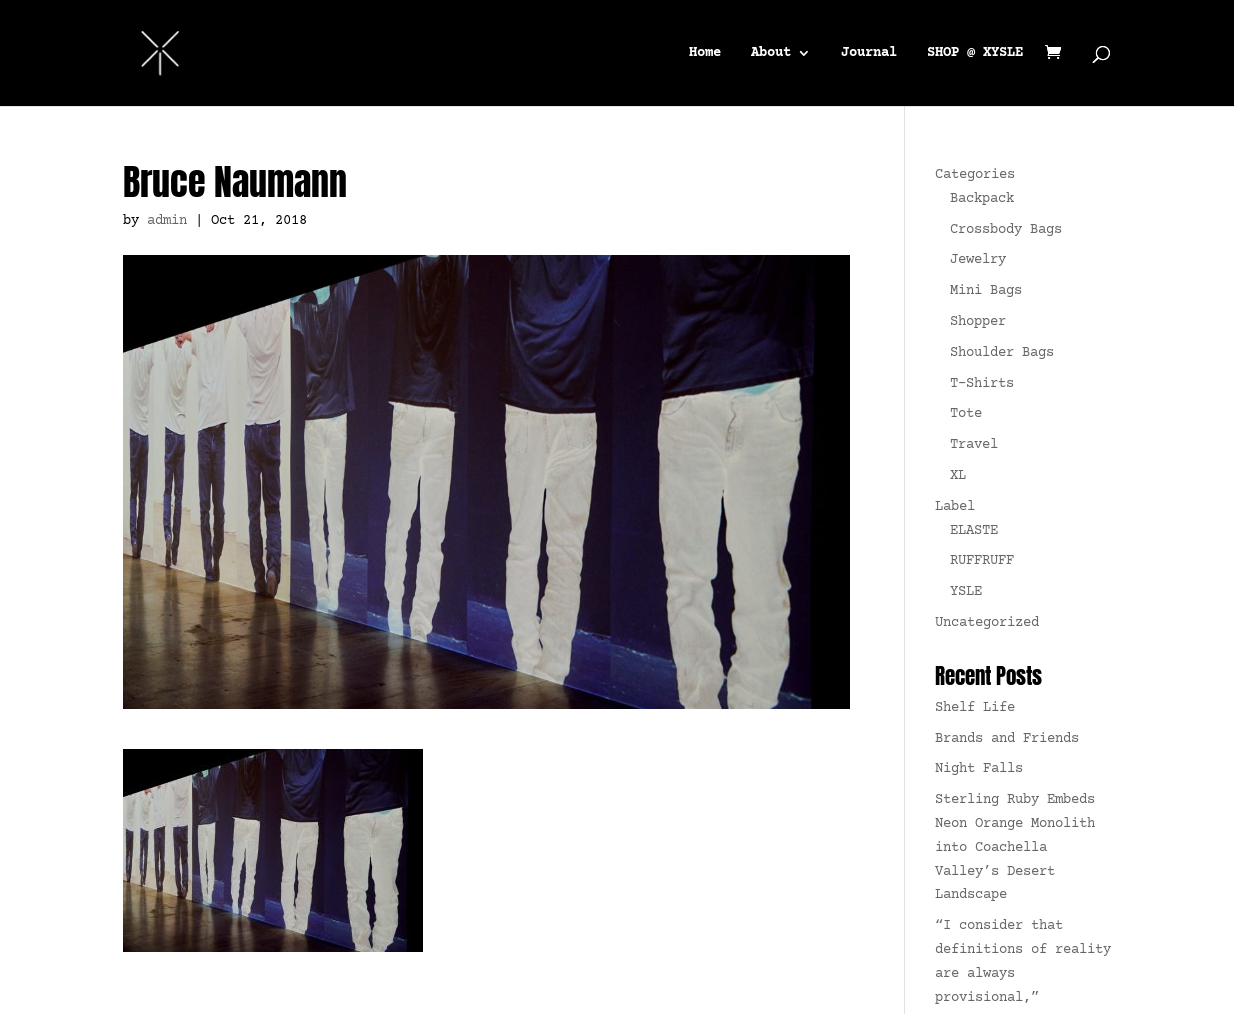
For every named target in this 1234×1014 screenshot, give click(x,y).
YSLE (966, 592)
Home (705, 53)
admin (167, 221)
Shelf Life (975, 708)
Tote (966, 414)
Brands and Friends (1007, 739)
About (771, 53)
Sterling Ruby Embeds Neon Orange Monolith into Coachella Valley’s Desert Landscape (1015, 847)
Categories (975, 175)
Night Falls (979, 769)
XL (958, 476)
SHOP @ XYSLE (975, 53)
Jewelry (978, 260)
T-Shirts (982, 384)
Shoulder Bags (1002, 353)
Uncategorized (987, 623)
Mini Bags (986, 291)
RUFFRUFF (982, 561)
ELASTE (974, 531)
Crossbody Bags (1006, 230)
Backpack (982, 199)
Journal (869, 53)
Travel (974, 445)
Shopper (978, 322)
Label (955, 507)
